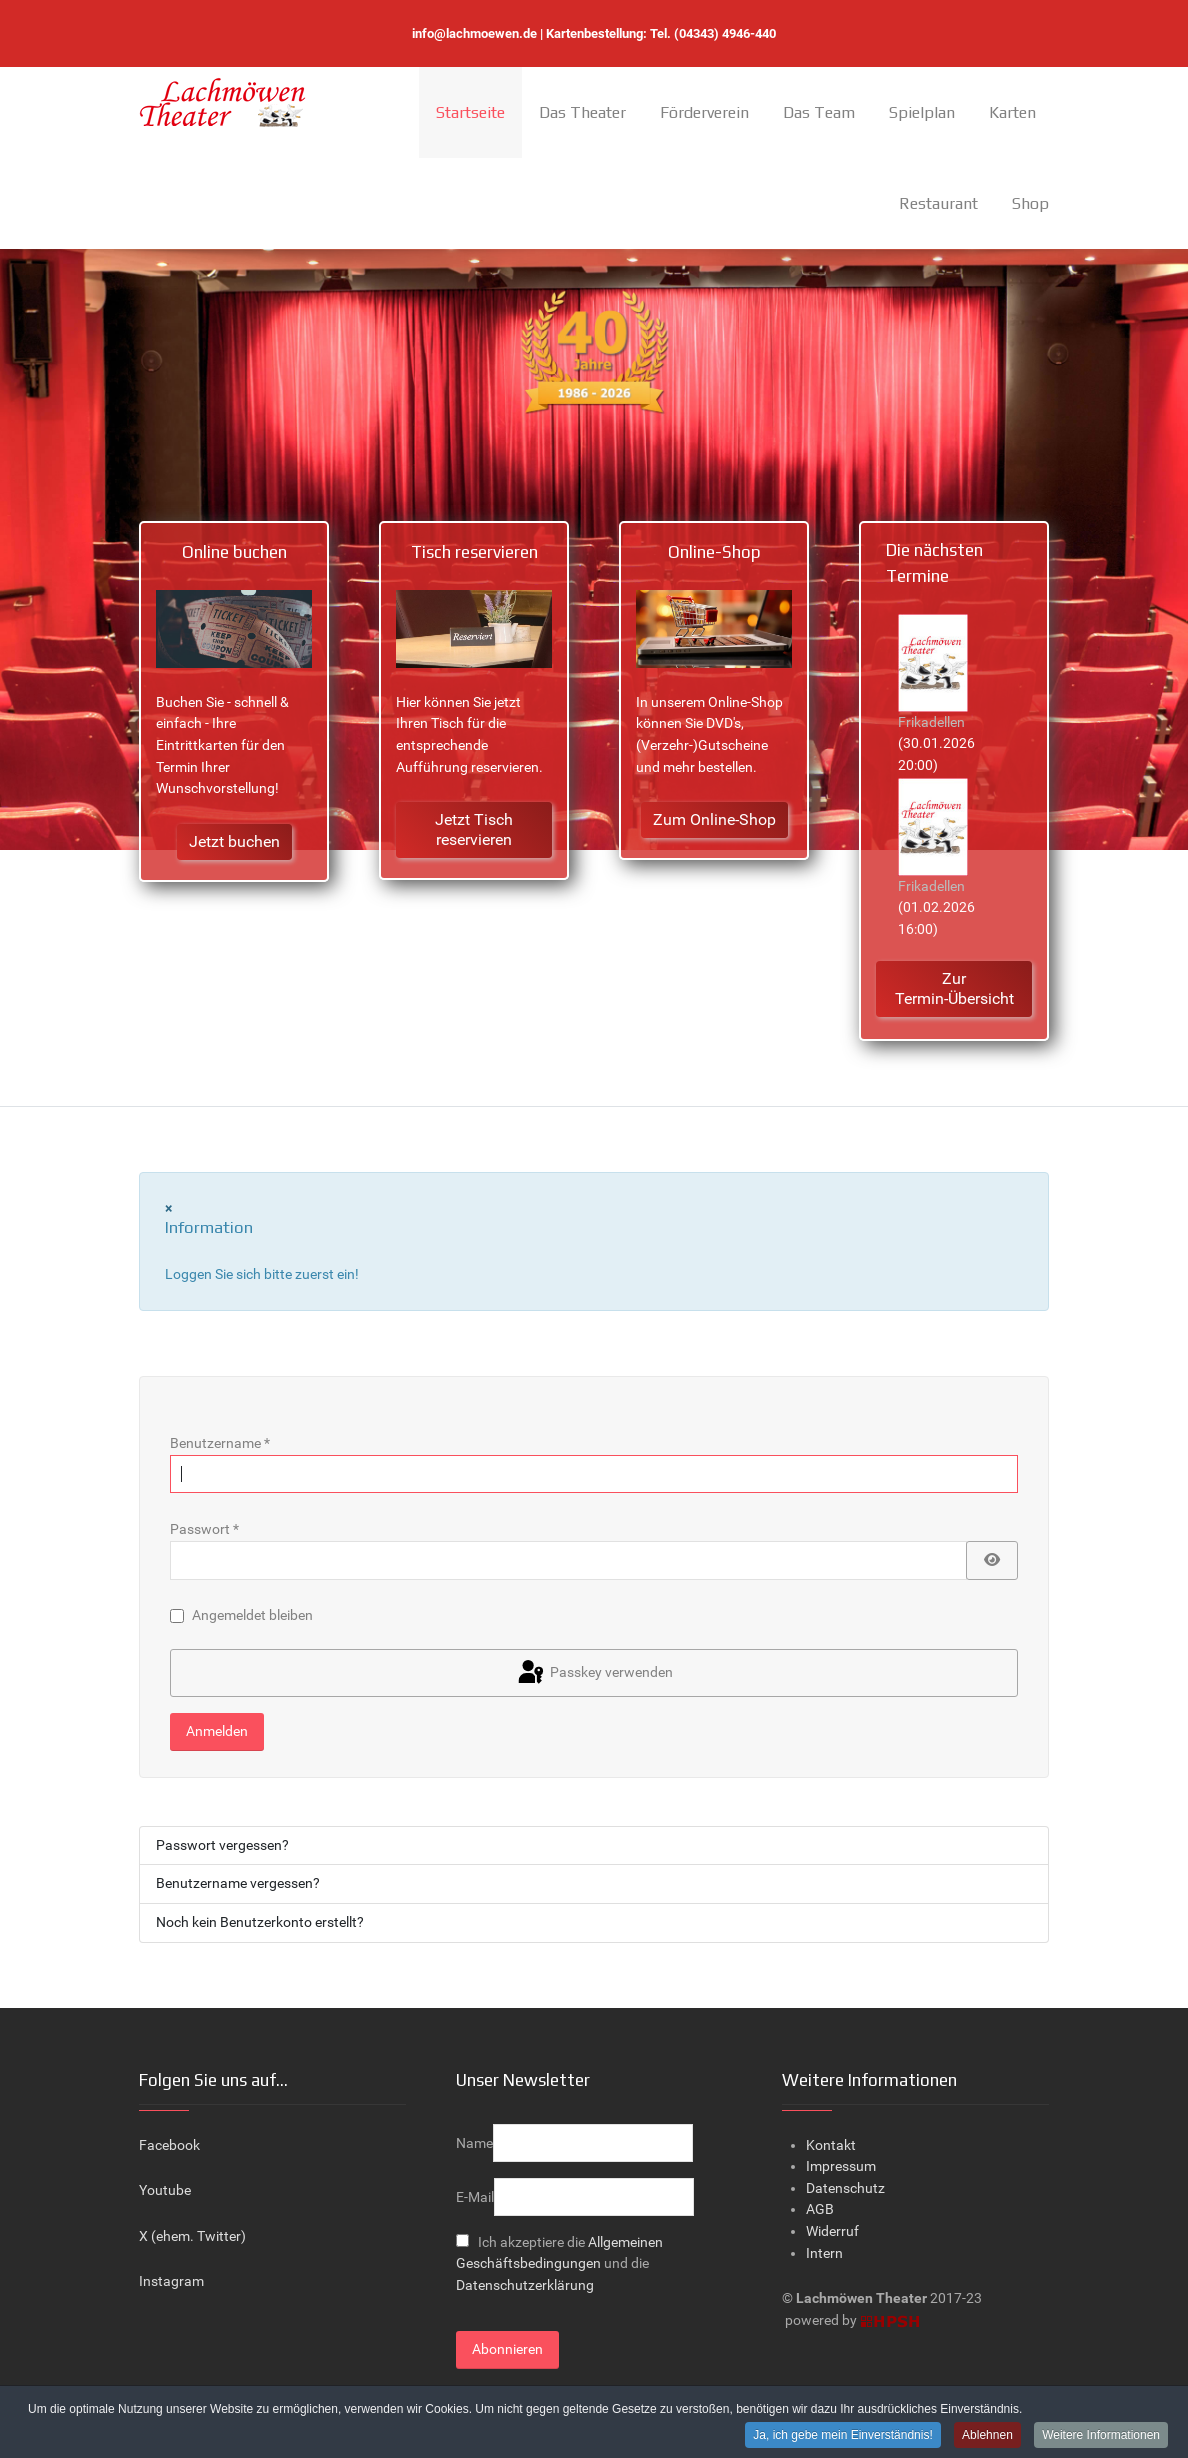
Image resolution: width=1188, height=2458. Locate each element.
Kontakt (831, 2145)
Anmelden (217, 1731)
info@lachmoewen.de (474, 33)
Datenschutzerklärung (525, 2285)
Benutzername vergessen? (238, 1883)
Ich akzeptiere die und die (559, 2264)
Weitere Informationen (1101, 2436)
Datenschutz (845, 2188)
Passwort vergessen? (222, 1845)
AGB (820, 2209)
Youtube (165, 2190)
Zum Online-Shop (714, 819)
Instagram (171, 2281)
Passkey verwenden (594, 1673)
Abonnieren (507, 2349)
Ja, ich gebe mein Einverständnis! (842, 2436)
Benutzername (220, 1443)
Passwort (204, 1529)
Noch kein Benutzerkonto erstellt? (260, 1922)
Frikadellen (931, 722)
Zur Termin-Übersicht (954, 988)
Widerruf (832, 2231)
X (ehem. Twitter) (192, 2236)
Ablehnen (987, 2436)
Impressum (841, 2166)
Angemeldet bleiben (252, 1615)
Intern (824, 2253)
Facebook (169, 2145)
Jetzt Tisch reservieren (474, 829)
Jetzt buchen (234, 841)
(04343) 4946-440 (725, 33)
